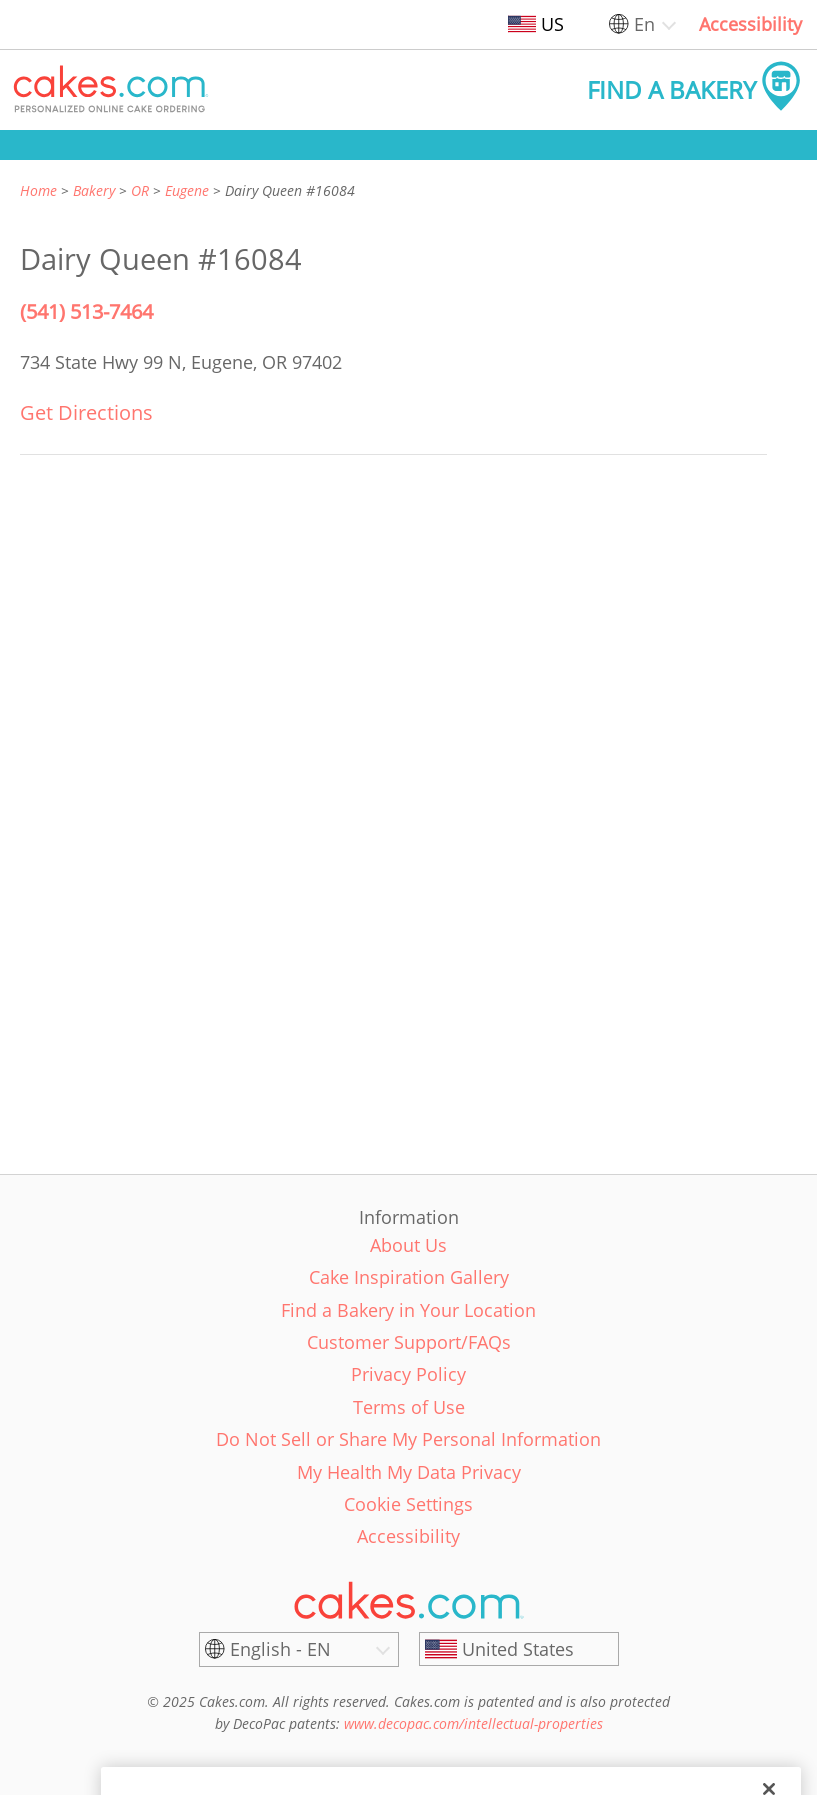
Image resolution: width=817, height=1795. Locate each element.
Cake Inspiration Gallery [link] (409, 1277)
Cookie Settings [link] (408, 1504)
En (644, 24)
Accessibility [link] (750, 24)
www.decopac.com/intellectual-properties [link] (473, 1723)
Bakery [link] (94, 190)
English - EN (280, 1649)
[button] (111, 90)
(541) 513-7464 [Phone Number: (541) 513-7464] (86, 311)
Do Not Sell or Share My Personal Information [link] (408, 1439)
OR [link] (140, 190)
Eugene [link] (187, 190)
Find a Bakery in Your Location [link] (408, 1310)
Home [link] (38, 190)
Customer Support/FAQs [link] (409, 1342)
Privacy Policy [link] (408, 1374)
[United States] (519, 1649)
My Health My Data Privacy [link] (409, 1472)
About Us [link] (408, 1245)
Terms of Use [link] (409, 1407)
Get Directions (86, 412)
